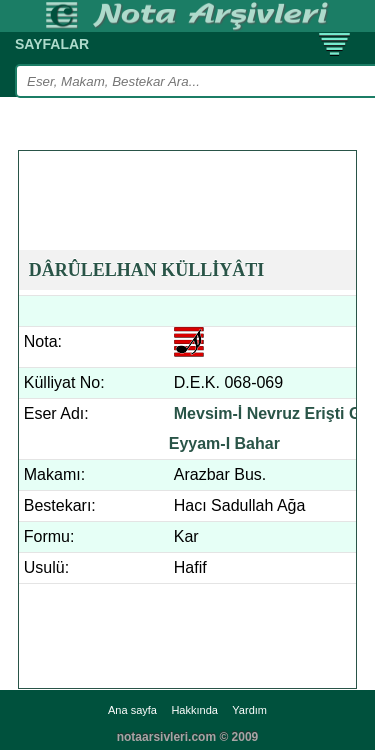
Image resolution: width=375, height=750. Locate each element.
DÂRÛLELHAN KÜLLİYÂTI (147, 270)
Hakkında (194, 710)
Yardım (249, 710)
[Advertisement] (197, 176)
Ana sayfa (132, 710)
